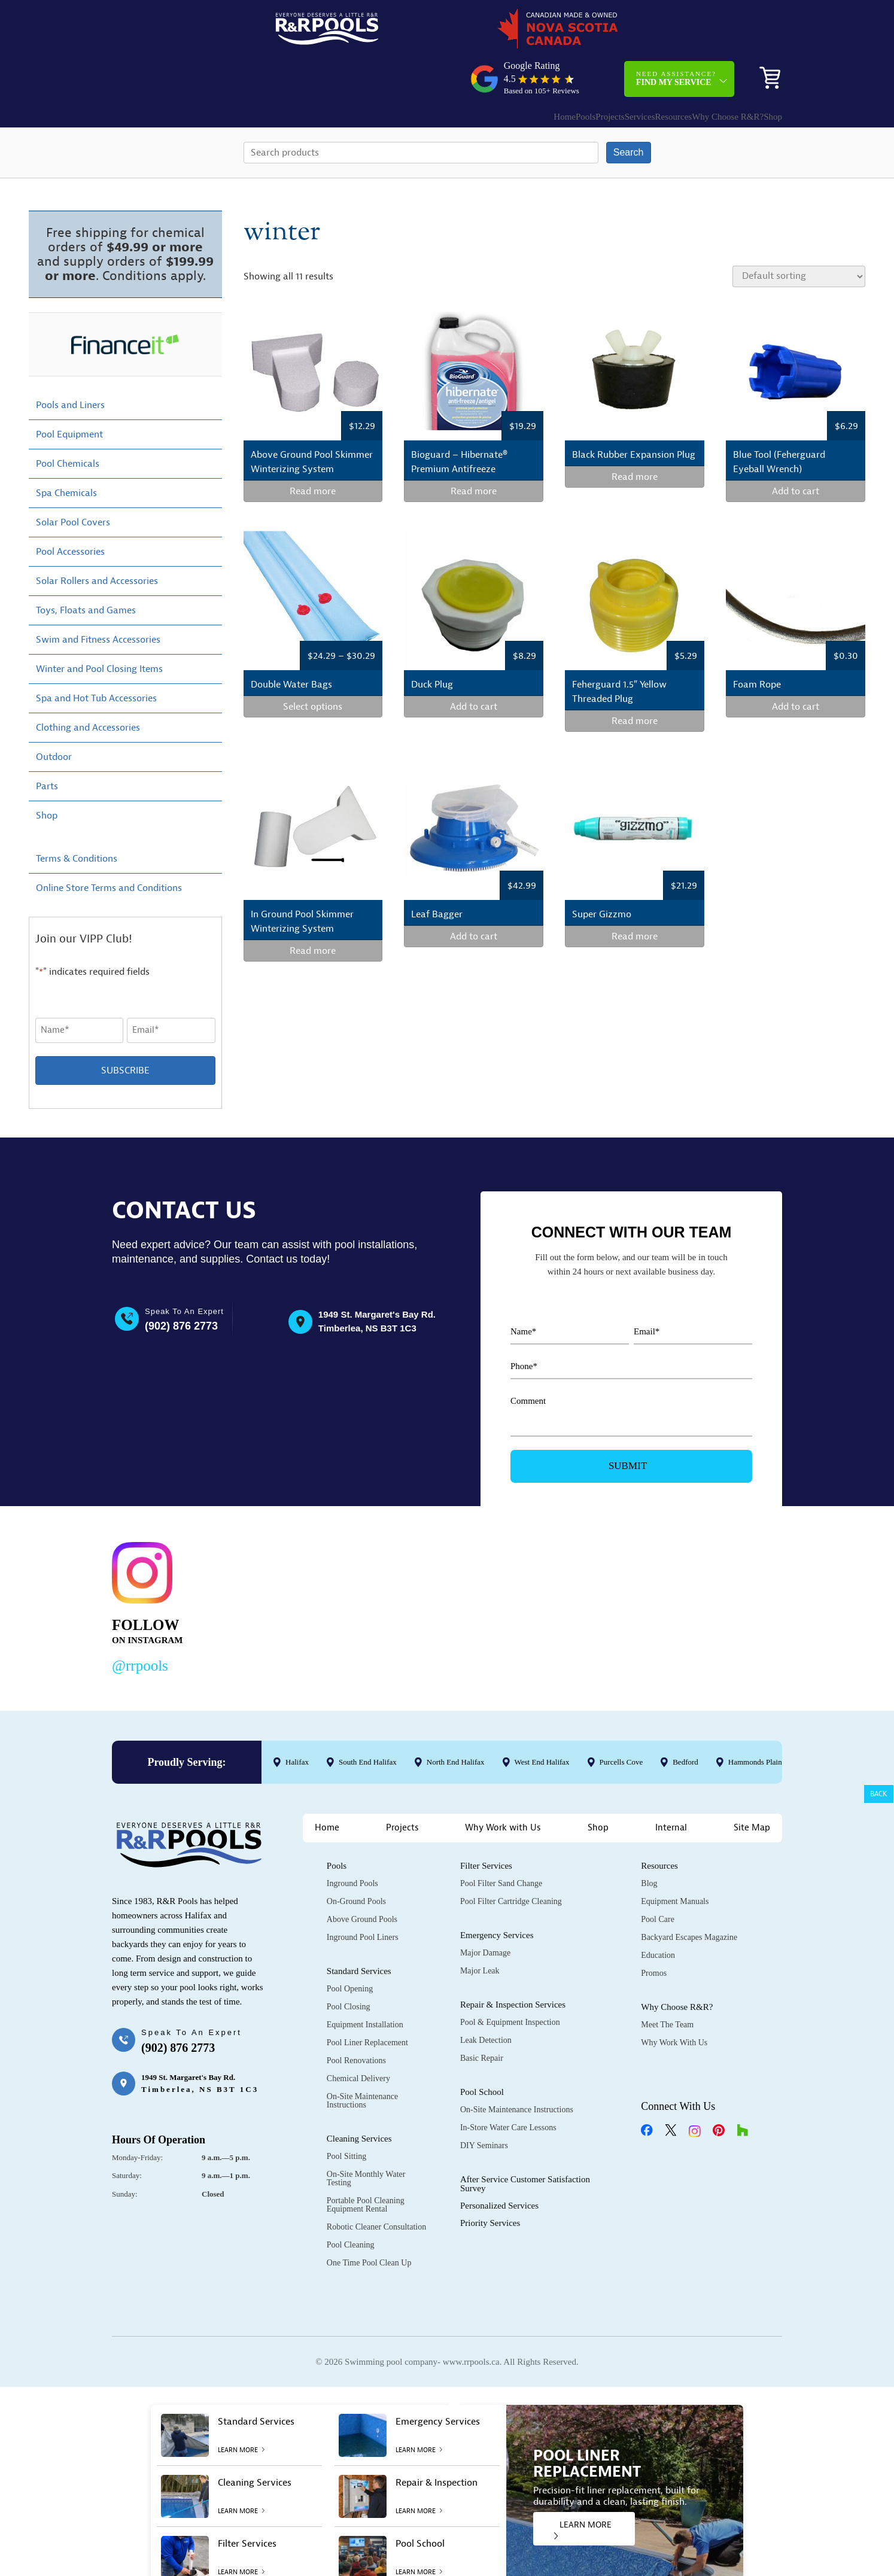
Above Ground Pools (362, 1879)
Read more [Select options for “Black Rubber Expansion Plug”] (635, 437)
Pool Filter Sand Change (501, 1843)
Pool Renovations (356, 2021)
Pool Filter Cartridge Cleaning (511, 1861)
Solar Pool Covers (73, 482)
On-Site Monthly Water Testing (366, 2139)
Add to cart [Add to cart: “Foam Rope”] (795, 667)
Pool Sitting (347, 2116)
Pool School (482, 2052)
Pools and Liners (70, 365)
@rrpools (140, 1625)
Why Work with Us (503, 1788)
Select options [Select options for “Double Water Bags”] (312, 667)
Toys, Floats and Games (86, 570)
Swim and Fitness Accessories (98, 600)
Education (658, 1915)
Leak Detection (486, 2000)
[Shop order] (798, 236)
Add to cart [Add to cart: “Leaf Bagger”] (473, 896)
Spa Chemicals (66, 453)
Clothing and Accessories (88, 688)
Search (628, 112)
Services (586, 70)
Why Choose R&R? (698, 70)
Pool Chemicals (67, 424)
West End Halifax (542, 1721)
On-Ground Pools (356, 1861)
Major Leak (480, 1931)
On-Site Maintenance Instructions (362, 2061)
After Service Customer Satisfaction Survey (525, 2144)
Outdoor (54, 717)
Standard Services (359, 1931)
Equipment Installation (365, 1985)
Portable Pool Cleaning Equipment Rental (366, 2165)
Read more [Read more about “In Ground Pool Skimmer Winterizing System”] (313, 911)
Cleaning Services (359, 2099)
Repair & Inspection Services (512, 1965)
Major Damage (485, 1913)
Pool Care (657, 1879)
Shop (764, 70)
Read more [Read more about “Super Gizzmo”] (635, 896)
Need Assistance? (676, 33)
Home (475, 70)
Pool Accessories (70, 512)
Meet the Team (667, 1985)
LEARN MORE (583, 2489)
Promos (654, 1933)
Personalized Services (499, 2166)
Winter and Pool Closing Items (99, 629)
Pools (508, 70)
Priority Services (490, 2183)
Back (878, 1794)
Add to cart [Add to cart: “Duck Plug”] (473, 667)
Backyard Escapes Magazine (689, 1897)
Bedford (685, 1721)
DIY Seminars (484, 2105)
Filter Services (486, 1826)
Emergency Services (497, 1895)
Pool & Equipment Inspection (510, 1982)
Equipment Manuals (674, 1861)
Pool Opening (350, 1949)
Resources (631, 70)
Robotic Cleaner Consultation (376, 2187)
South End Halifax (368, 1721)
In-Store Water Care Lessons (508, 2088)
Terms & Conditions (76, 819)
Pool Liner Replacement (367, 2003)
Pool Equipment (69, 394)
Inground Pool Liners (363, 1897)
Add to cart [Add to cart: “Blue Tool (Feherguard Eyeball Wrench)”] (795, 452)
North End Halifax (456, 1721)
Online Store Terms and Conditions (109, 848)
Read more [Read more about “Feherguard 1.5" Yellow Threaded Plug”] (635, 682)
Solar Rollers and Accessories (97, 541)
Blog (649, 1843)
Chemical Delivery (358, 2038)
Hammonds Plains (756, 1721)
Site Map (752, 1788)
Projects (544, 70)
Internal (671, 1788)
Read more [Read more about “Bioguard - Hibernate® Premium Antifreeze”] (474, 452)
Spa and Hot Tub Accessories (96, 658)
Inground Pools (352, 1843)
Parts (47, 746)
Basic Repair (481, 2018)
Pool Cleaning (351, 2205)
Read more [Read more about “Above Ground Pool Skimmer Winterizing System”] (313, 452)
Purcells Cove (621, 1721)
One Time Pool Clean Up (369, 2223)
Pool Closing (348, 1967)
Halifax (297, 1721)
